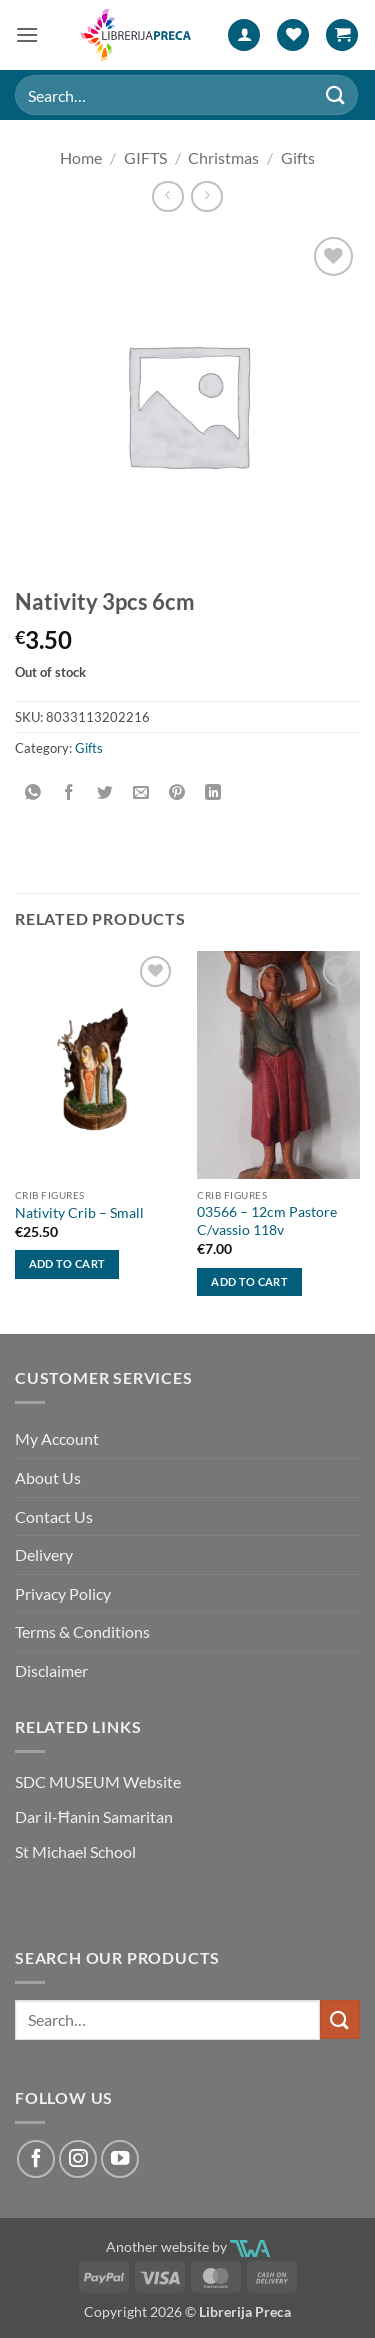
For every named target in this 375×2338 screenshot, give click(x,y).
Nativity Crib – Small (79, 1213)
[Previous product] (206, 196)
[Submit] (336, 94)
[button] (27, 34)
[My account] (244, 35)
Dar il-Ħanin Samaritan (94, 1816)
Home (81, 157)
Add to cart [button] (67, 1263)
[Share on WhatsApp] (33, 792)
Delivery (44, 1554)
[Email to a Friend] (141, 792)
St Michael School (75, 1851)
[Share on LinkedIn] (213, 792)
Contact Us (54, 1516)
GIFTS (145, 157)
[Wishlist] (293, 35)
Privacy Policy (63, 1593)
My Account (57, 1438)
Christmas (223, 157)
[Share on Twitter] (105, 792)
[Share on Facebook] (69, 792)
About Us (48, 1477)
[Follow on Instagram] (78, 2159)
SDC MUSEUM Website (98, 1781)
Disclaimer (51, 1670)
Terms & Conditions (82, 1631)
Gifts (298, 157)
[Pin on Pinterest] (177, 792)
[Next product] (167, 196)
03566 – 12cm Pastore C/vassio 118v (267, 1221)
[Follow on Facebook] (36, 2159)
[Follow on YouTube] (120, 2159)
